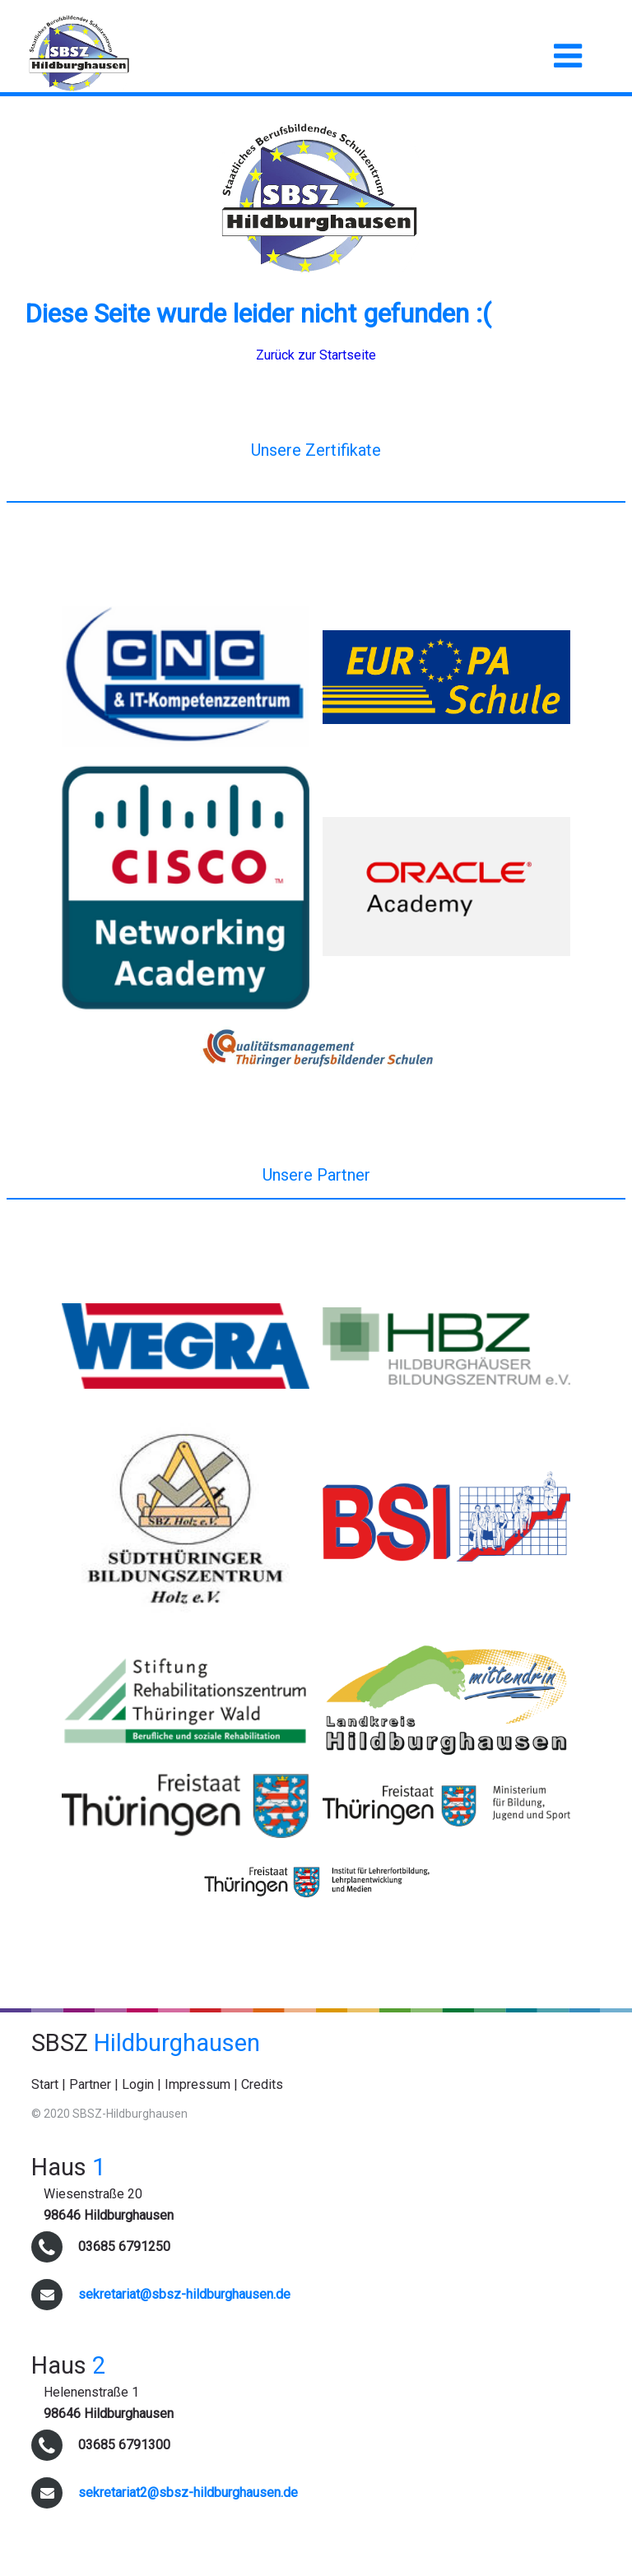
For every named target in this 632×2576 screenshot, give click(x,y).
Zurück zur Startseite (316, 355)
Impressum (197, 2084)
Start (44, 2084)
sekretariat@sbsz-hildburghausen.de (184, 2294)
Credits (262, 2084)
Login (138, 2084)
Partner (90, 2084)
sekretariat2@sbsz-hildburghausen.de (188, 2492)
